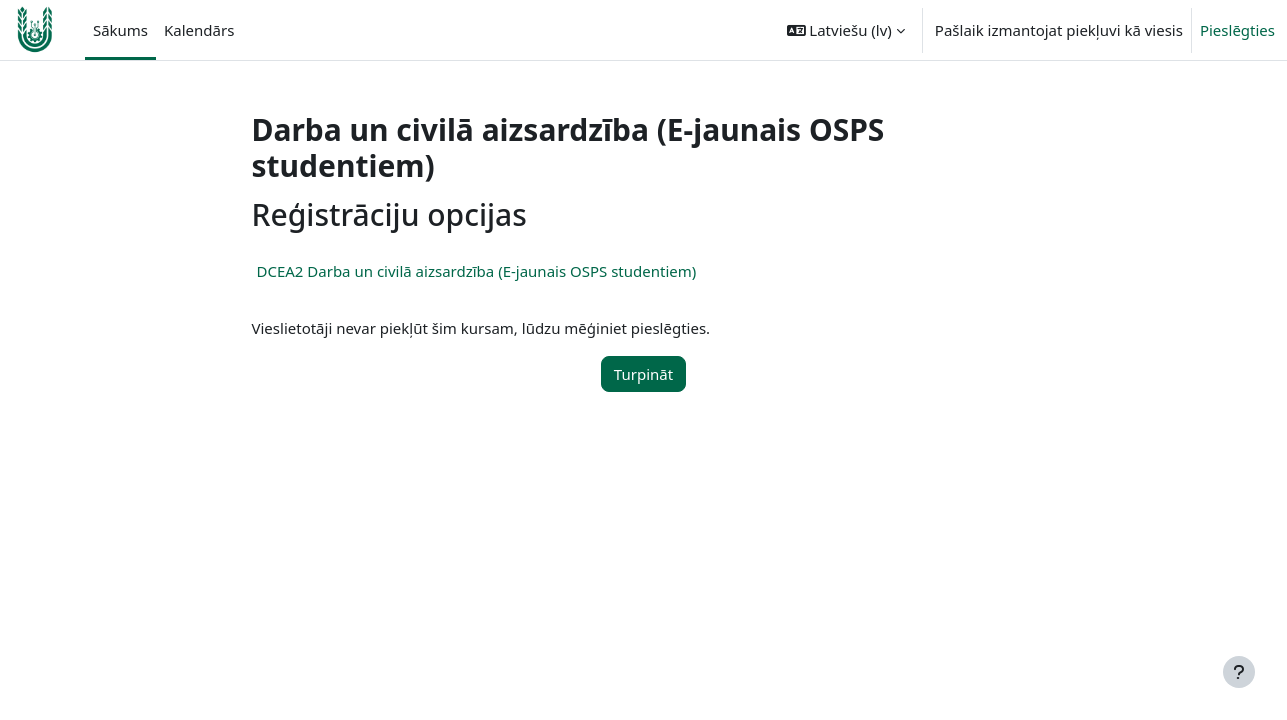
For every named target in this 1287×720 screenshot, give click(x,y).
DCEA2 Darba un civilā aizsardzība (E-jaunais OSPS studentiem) (477, 271)
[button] (846, 30)
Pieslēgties (1237, 30)
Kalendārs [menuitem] (199, 30)
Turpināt (643, 374)
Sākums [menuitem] (120, 30)
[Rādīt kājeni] (1239, 672)
